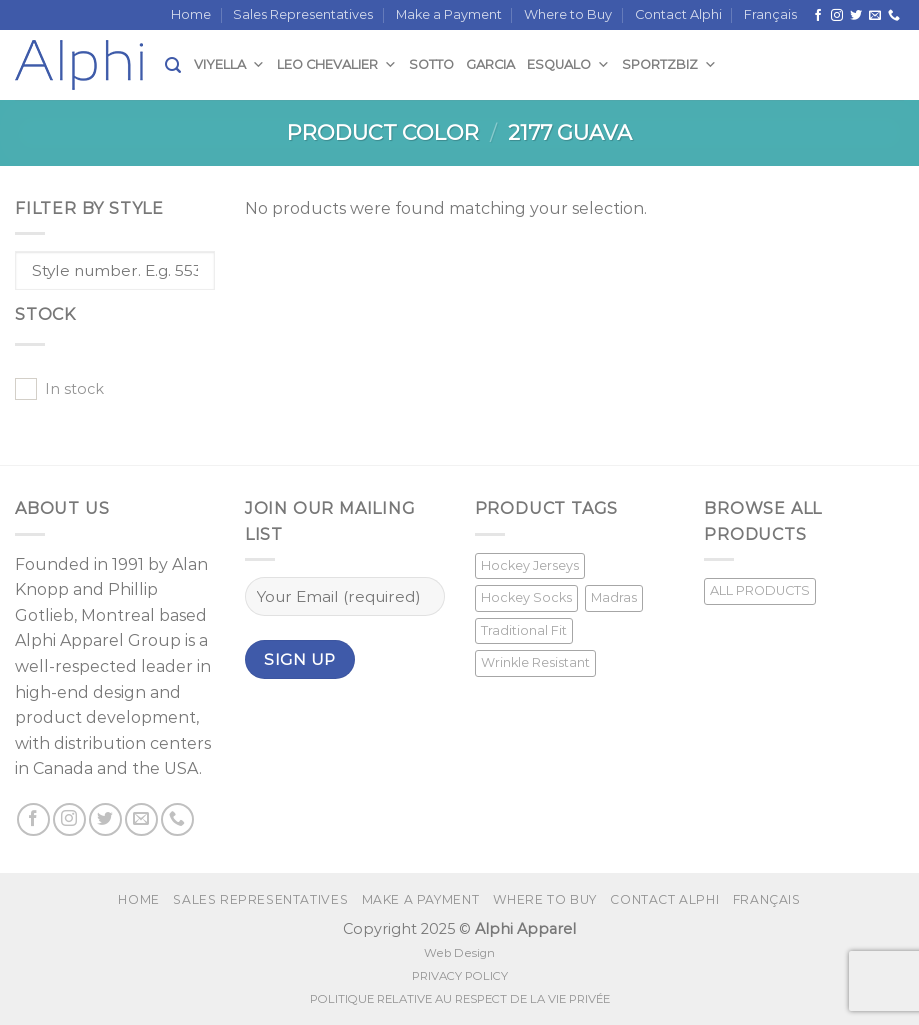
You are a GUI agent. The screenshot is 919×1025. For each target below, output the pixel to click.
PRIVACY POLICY (460, 976)
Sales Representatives (303, 14)
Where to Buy (568, 14)
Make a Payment (449, 14)
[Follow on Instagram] (837, 16)
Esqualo (568, 64)
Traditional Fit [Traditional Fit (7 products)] (524, 630)
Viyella (229, 64)
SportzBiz (669, 64)
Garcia (490, 64)
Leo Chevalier (337, 64)
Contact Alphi (678, 14)
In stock (74, 389)
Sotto (431, 64)
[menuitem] (770, 15)
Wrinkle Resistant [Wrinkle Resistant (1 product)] (535, 662)
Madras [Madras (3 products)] (614, 597)
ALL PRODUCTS (760, 590)
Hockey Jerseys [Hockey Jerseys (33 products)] (530, 565)
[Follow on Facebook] (818, 16)
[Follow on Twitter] (856, 16)
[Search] (173, 65)
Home (191, 14)
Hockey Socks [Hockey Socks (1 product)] (526, 597)
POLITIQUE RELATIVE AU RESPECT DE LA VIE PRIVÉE (460, 999)
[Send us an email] (875, 16)
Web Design (459, 953)
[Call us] (894, 16)
